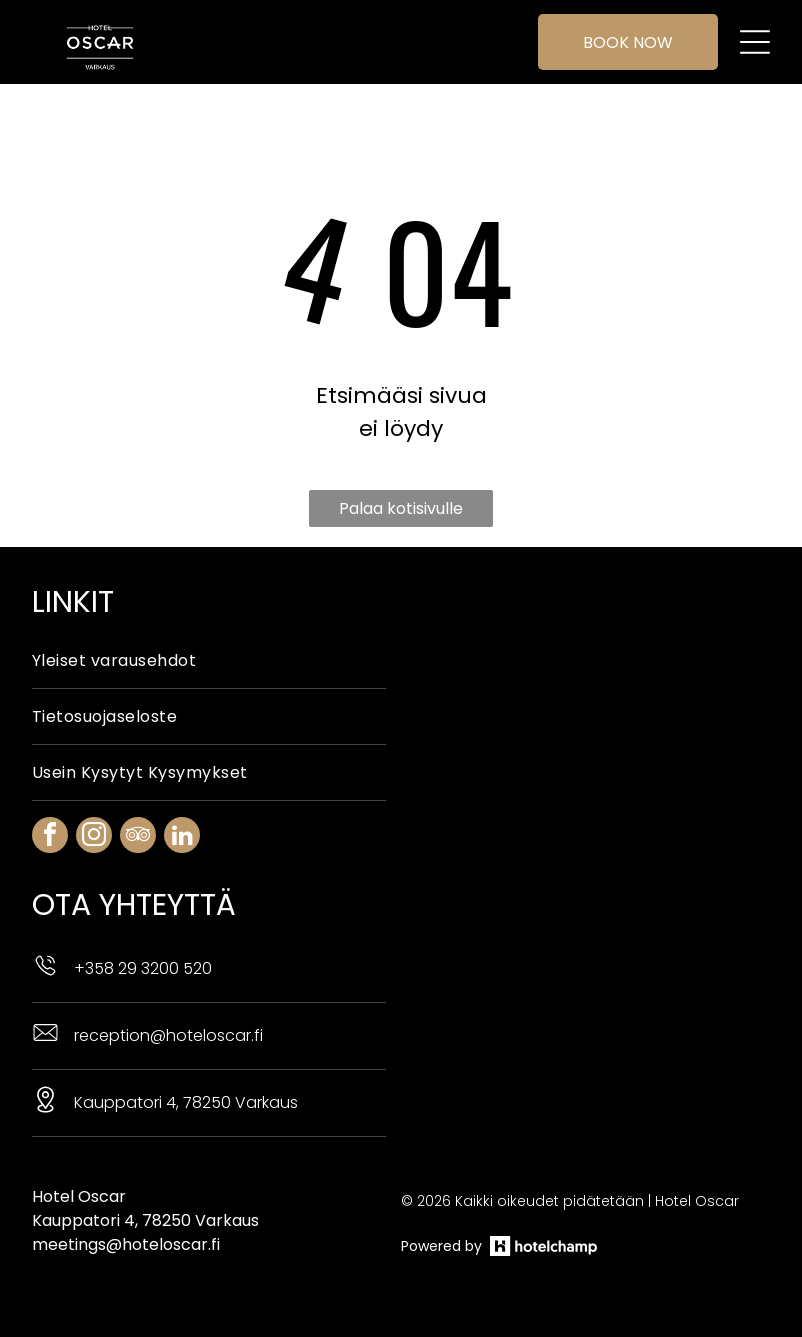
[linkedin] (182, 837)
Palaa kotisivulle (401, 508)
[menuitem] (209, 661)
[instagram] (94, 837)
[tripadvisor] (138, 837)
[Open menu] (755, 42)
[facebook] (50, 837)
